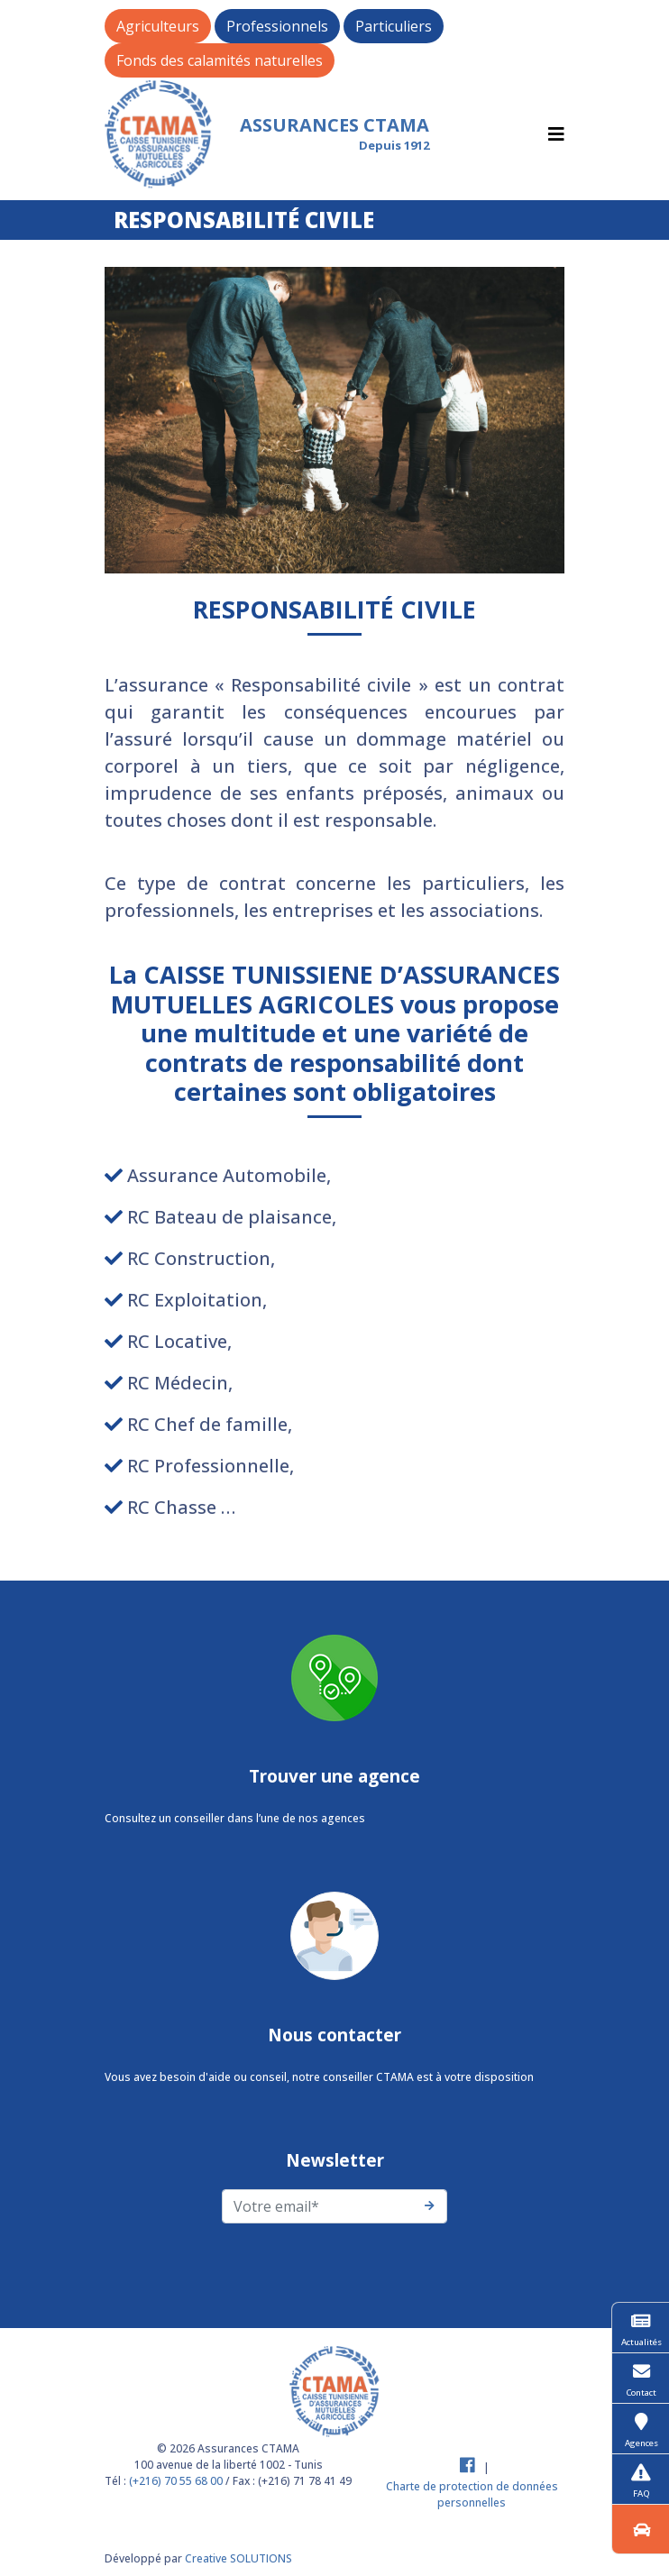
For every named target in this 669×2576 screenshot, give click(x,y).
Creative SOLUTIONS (238, 2558)
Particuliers (393, 26)
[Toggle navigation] (556, 134)
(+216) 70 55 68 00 (176, 2481)
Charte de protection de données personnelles (472, 2494)
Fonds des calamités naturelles (219, 60)
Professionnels (277, 26)
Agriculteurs (157, 26)
